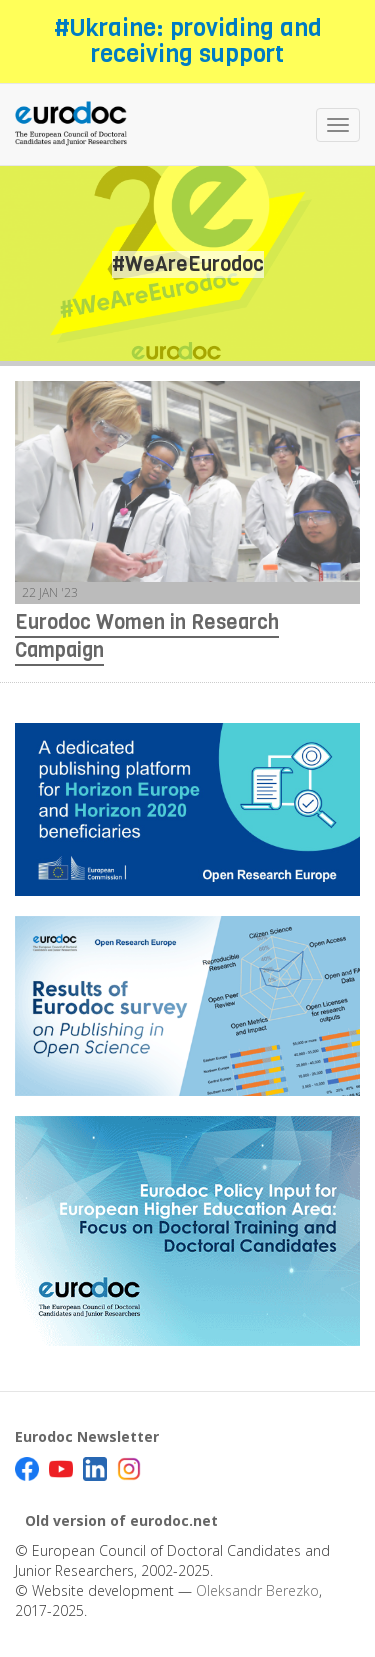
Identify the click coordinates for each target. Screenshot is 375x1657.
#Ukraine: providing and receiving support (188, 41)
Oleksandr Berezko (257, 1590)
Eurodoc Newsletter (87, 1436)
